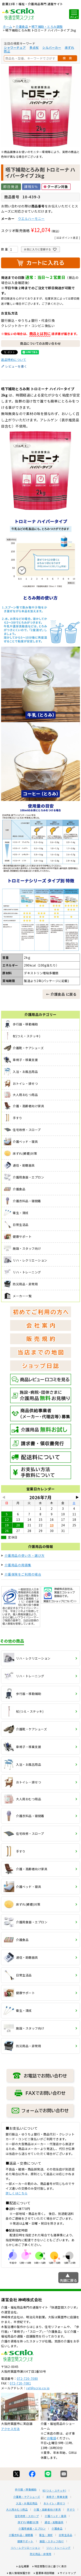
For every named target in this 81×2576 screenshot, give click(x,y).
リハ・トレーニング (58, 2547)
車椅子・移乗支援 (57, 2496)
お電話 (51, 2438)
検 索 (67, 58)
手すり (71, 2509)
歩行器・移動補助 (26, 2489)
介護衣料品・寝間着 (21, 2535)
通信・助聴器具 (54, 2522)
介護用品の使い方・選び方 (25, 1555)
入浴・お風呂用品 (27, 2503)
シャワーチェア (15, 47)
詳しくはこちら (17, 2193)
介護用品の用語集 (18, 1565)
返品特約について (13, 359)
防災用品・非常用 (40, 2553)
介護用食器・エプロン (32, 2528)
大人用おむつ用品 (17, 2509)
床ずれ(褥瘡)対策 (28, 2522)
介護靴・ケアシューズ (26, 2496)
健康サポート (25, 2541)
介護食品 (22, 26)
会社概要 (23, 2566)
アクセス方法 (10, 2429)
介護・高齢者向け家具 (47, 2509)
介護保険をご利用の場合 (23, 1574)
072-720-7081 (20, 2383)
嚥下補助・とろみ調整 (47, 26)
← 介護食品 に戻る (61, 994)
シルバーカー (51, 47)
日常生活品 (65, 2535)
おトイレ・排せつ (54, 2503)
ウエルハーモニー (31, 218)
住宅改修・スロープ (27, 2516)
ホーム (7, 26)
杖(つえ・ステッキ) (54, 2490)
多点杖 (34, 47)
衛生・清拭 (46, 2535)
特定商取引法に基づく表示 (50, 2566)
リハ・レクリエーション (25, 2547)
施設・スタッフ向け (52, 2541)
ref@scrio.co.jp (38, 2388)
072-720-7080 (27, 2378)
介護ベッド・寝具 (55, 2516)
